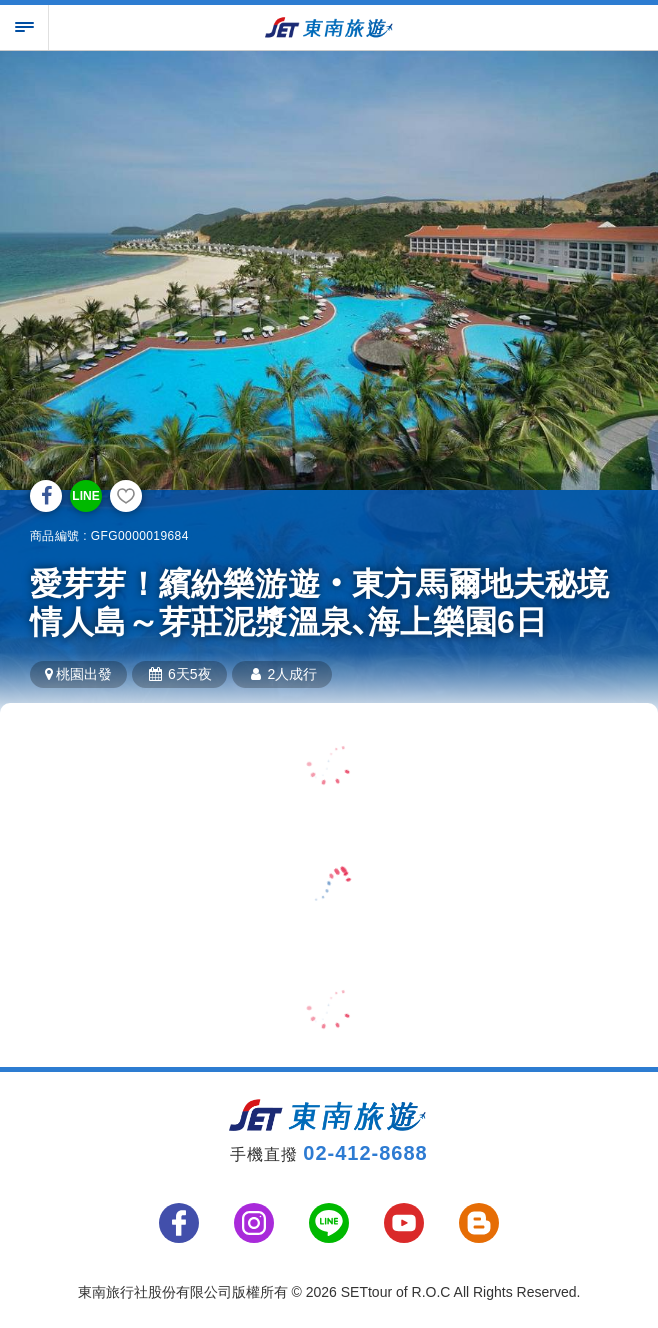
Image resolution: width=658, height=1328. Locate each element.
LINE (85, 496)
